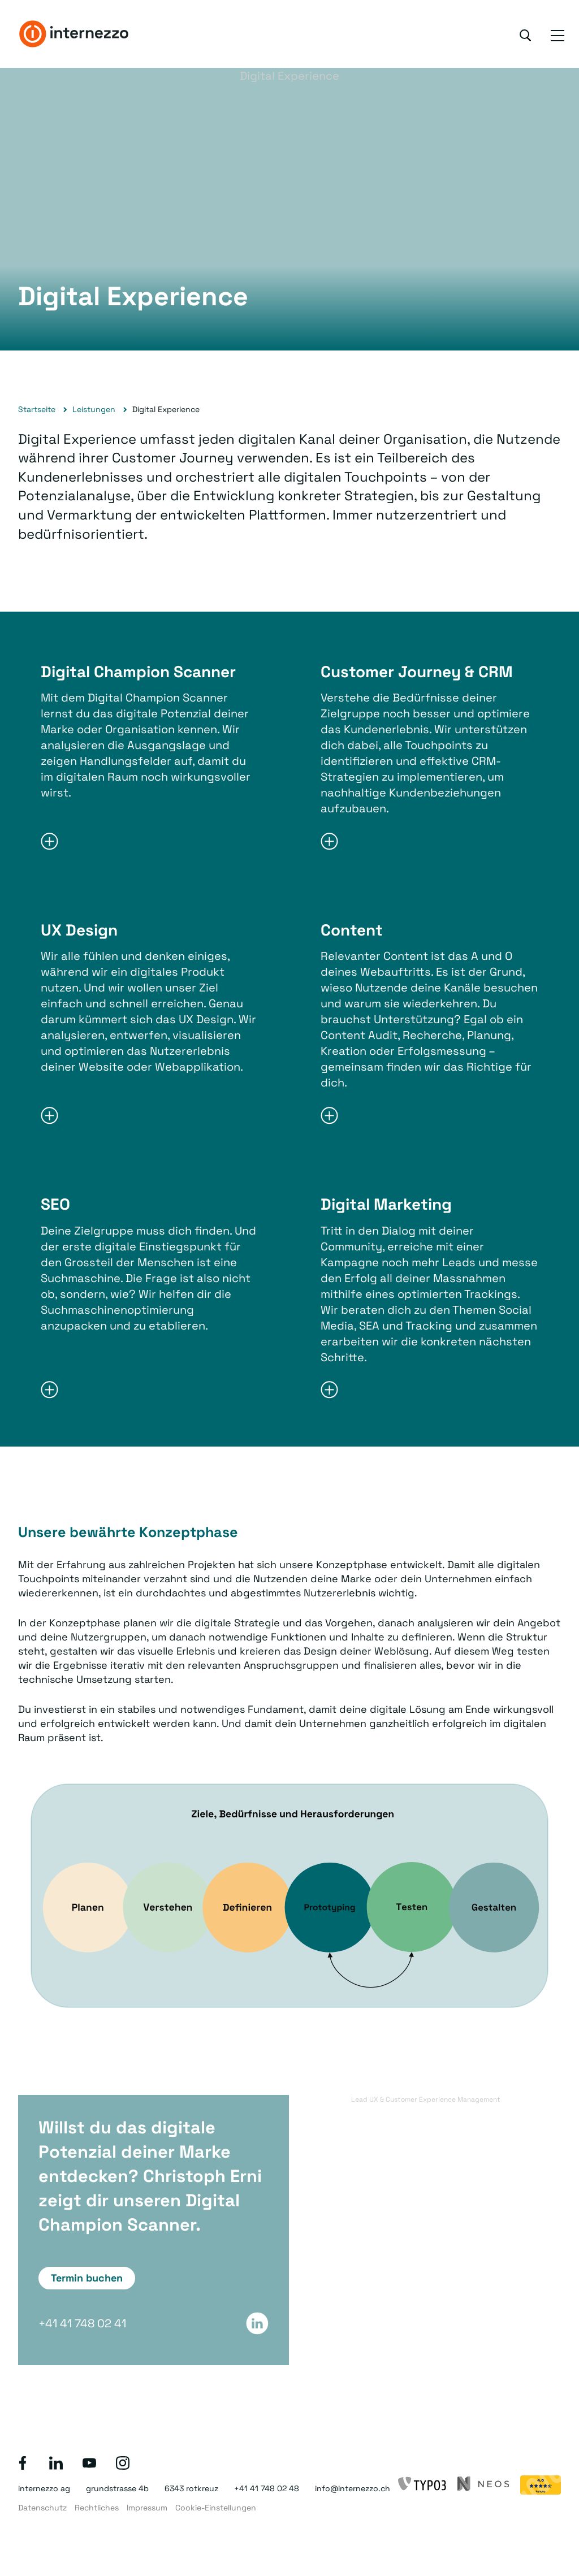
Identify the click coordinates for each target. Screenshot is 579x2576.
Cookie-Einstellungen (215, 2508)
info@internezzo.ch (352, 2488)
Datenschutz (42, 2508)
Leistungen (93, 409)
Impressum (147, 2508)
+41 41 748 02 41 (82, 2323)
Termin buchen (87, 2277)
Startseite (36, 409)
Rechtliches (97, 2508)
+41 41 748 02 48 (266, 2488)
